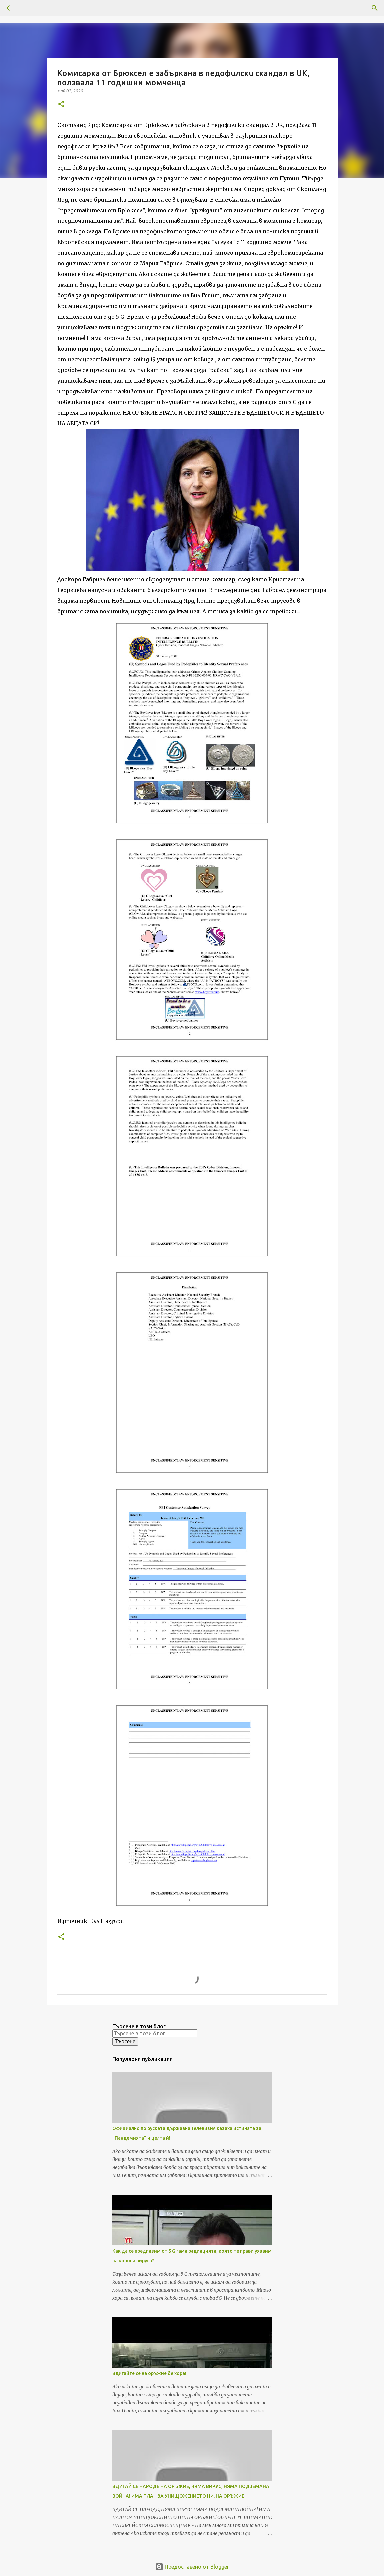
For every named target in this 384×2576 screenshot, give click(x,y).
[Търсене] (28, 8)
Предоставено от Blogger (192, 2567)
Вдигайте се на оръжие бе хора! (149, 2373)
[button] (61, 104)
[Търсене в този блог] (154, 2033)
